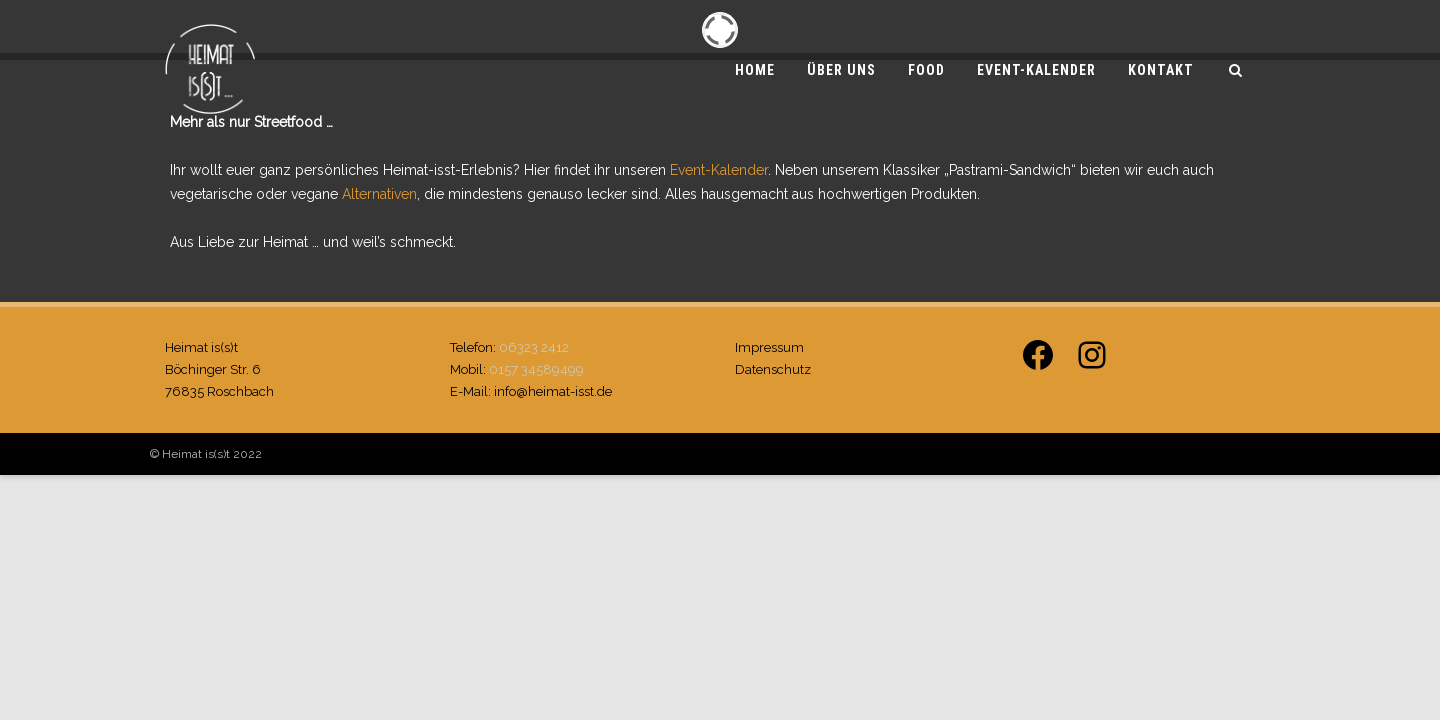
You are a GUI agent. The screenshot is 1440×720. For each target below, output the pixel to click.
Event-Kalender (1036, 70)
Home (755, 70)
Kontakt (1161, 70)
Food (926, 70)
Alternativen (379, 194)
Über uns (841, 70)
